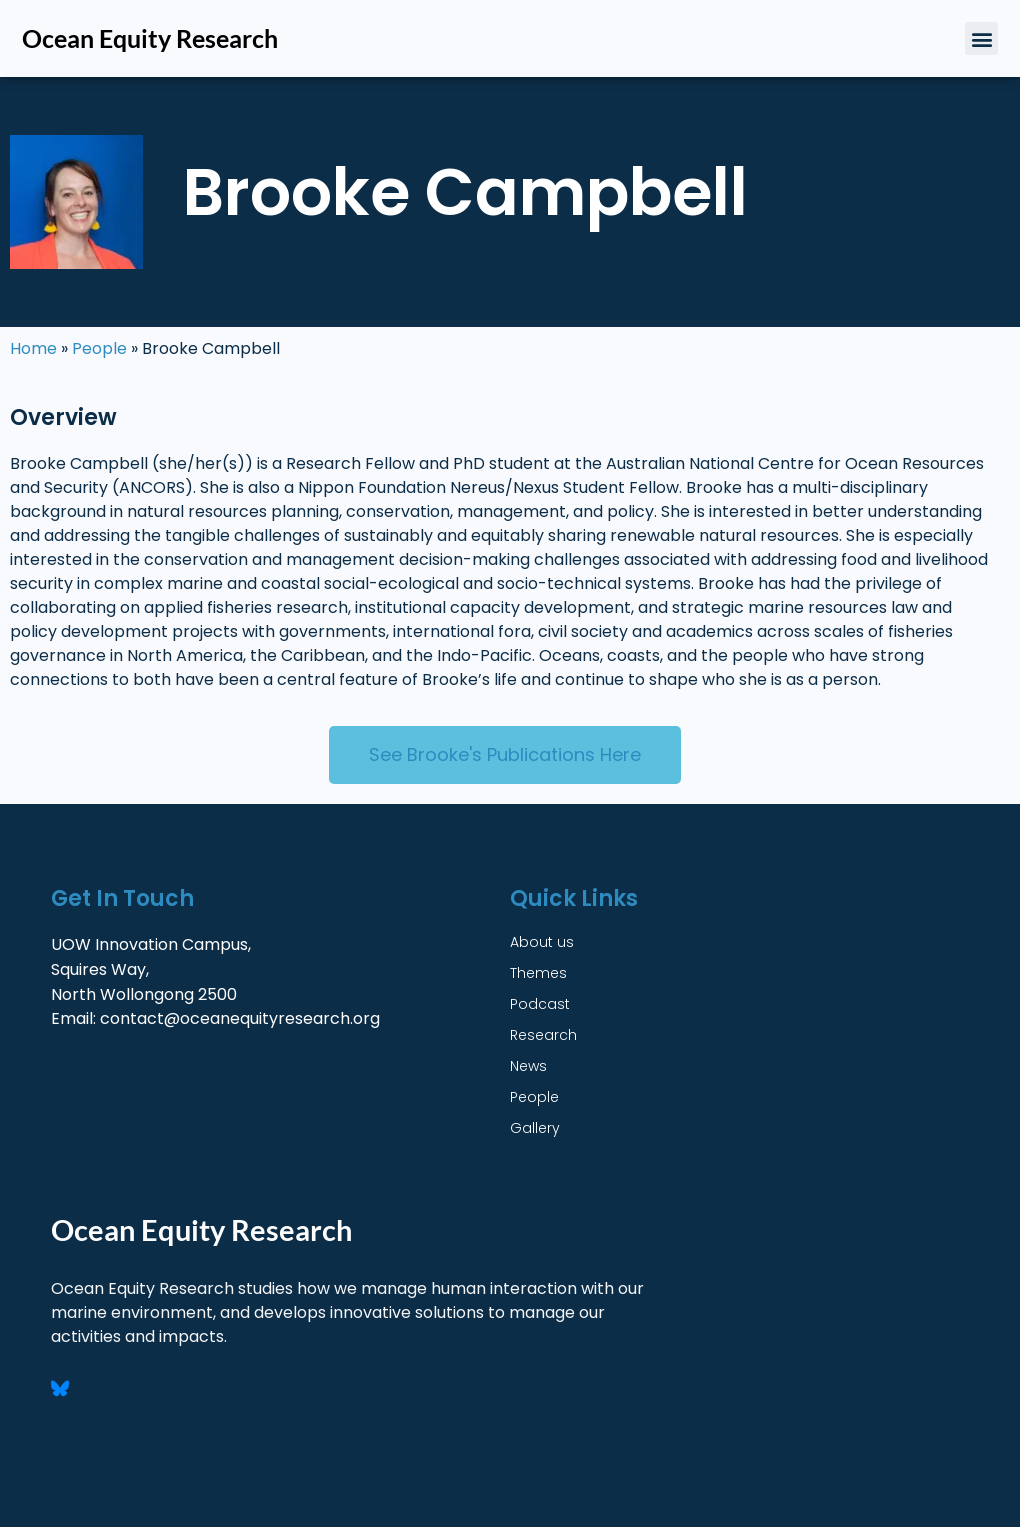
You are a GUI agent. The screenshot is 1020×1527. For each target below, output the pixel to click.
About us (542, 942)
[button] (981, 38)
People (99, 348)
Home (33, 348)
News (528, 1066)
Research (543, 1035)
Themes (538, 973)
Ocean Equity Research (150, 38)
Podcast (540, 1004)
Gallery (535, 1128)
